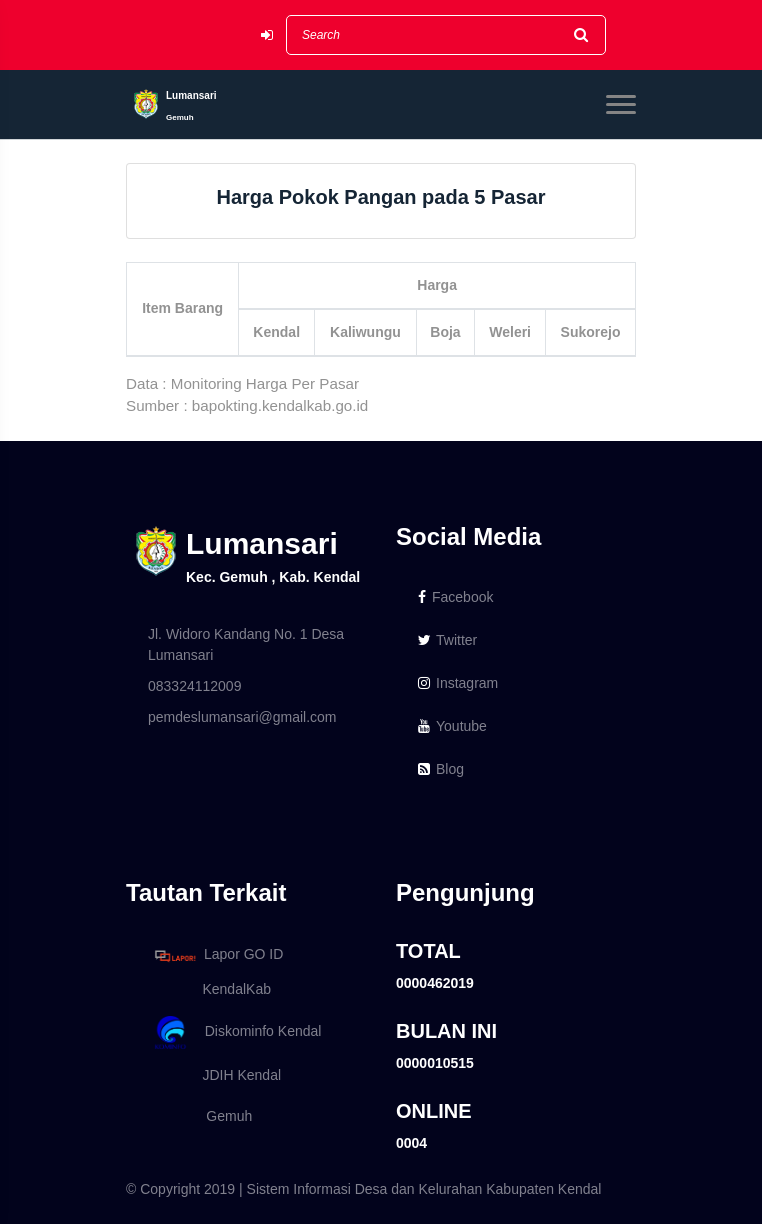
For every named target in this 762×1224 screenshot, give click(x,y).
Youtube (452, 726)
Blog (441, 769)
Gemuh (200, 1116)
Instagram (458, 683)
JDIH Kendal (214, 1075)
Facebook (455, 597)
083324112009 (194, 686)
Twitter (447, 640)
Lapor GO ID (218, 955)
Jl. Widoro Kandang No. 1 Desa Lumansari (246, 644)
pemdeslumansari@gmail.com (242, 717)
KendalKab (209, 989)
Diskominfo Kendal (237, 1032)
